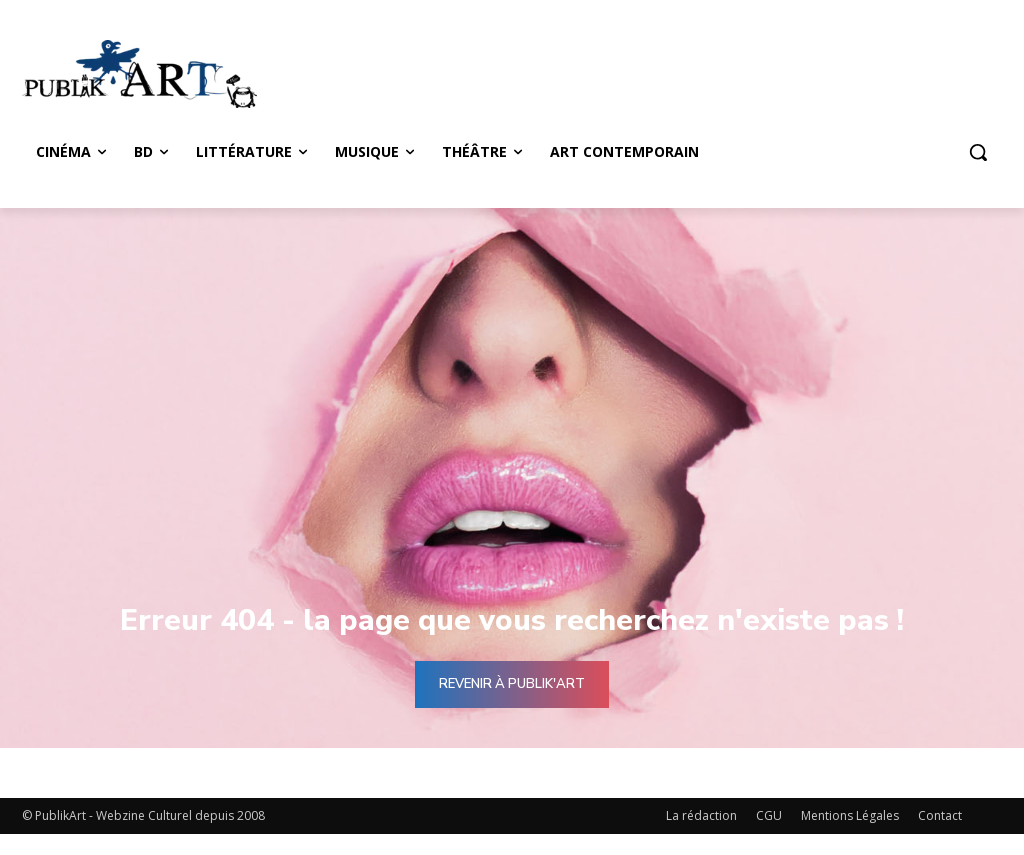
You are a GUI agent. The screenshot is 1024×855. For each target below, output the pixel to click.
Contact (940, 815)
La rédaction (701, 815)
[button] (978, 152)
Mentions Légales (850, 815)
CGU (769, 815)
